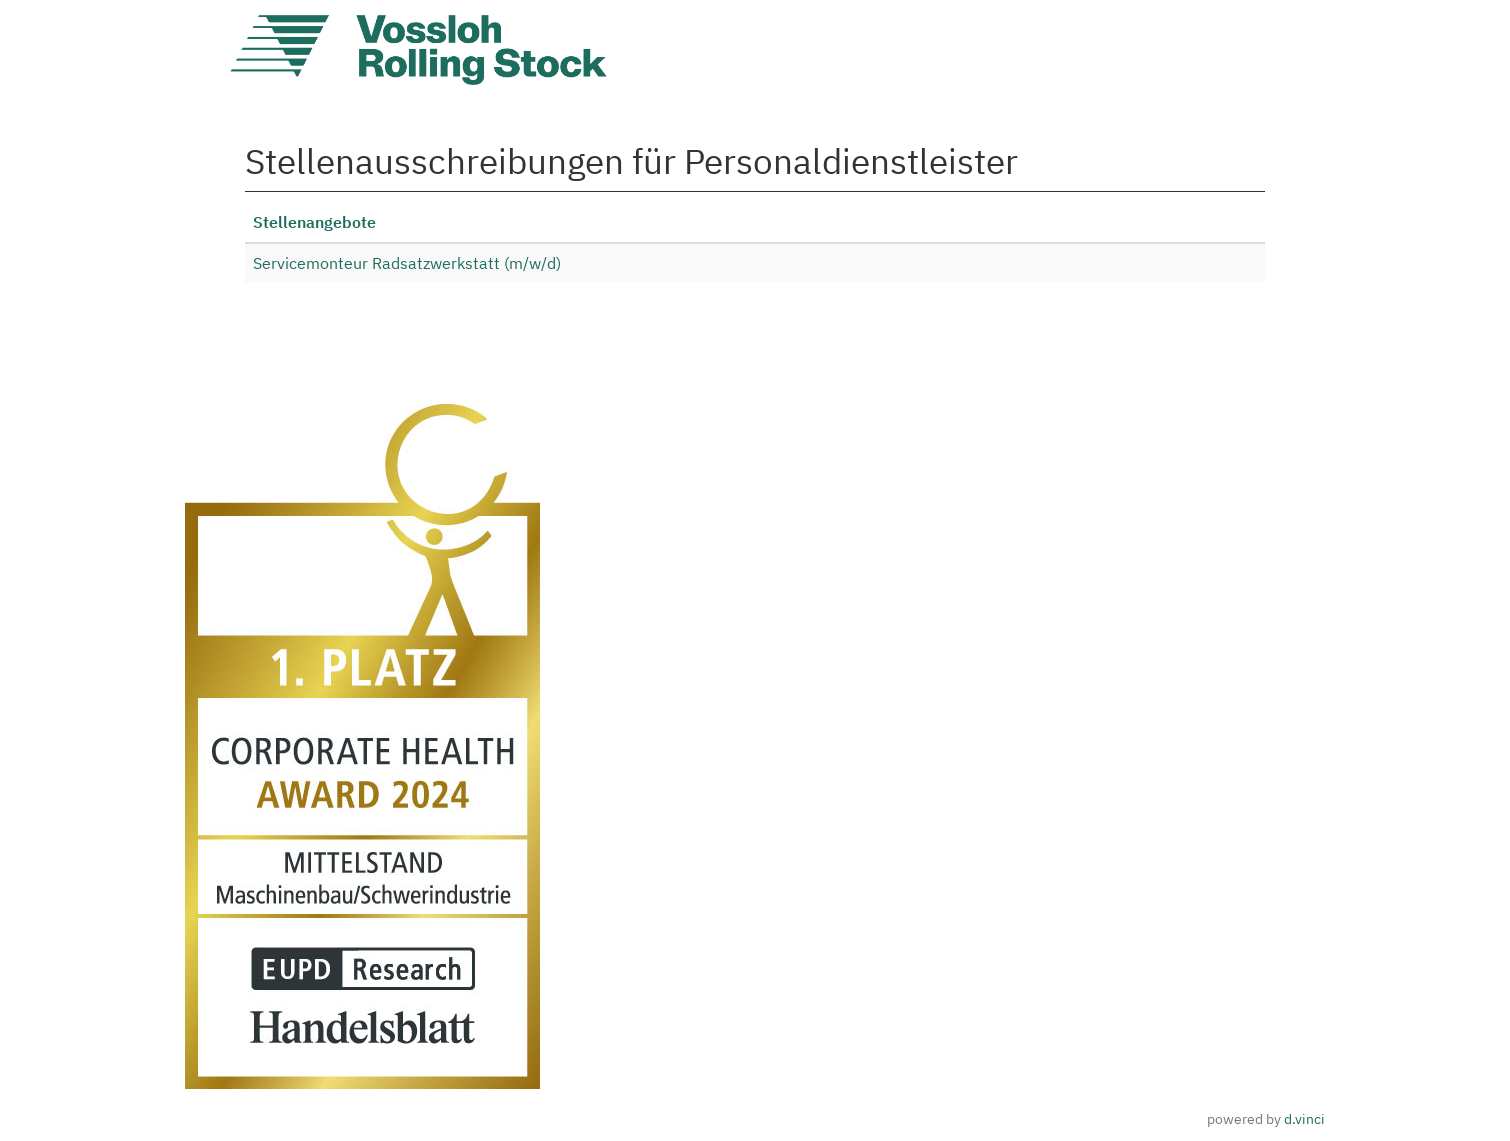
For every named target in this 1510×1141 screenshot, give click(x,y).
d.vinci (1304, 1119)
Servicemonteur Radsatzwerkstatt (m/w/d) (407, 263)
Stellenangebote (314, 222)
